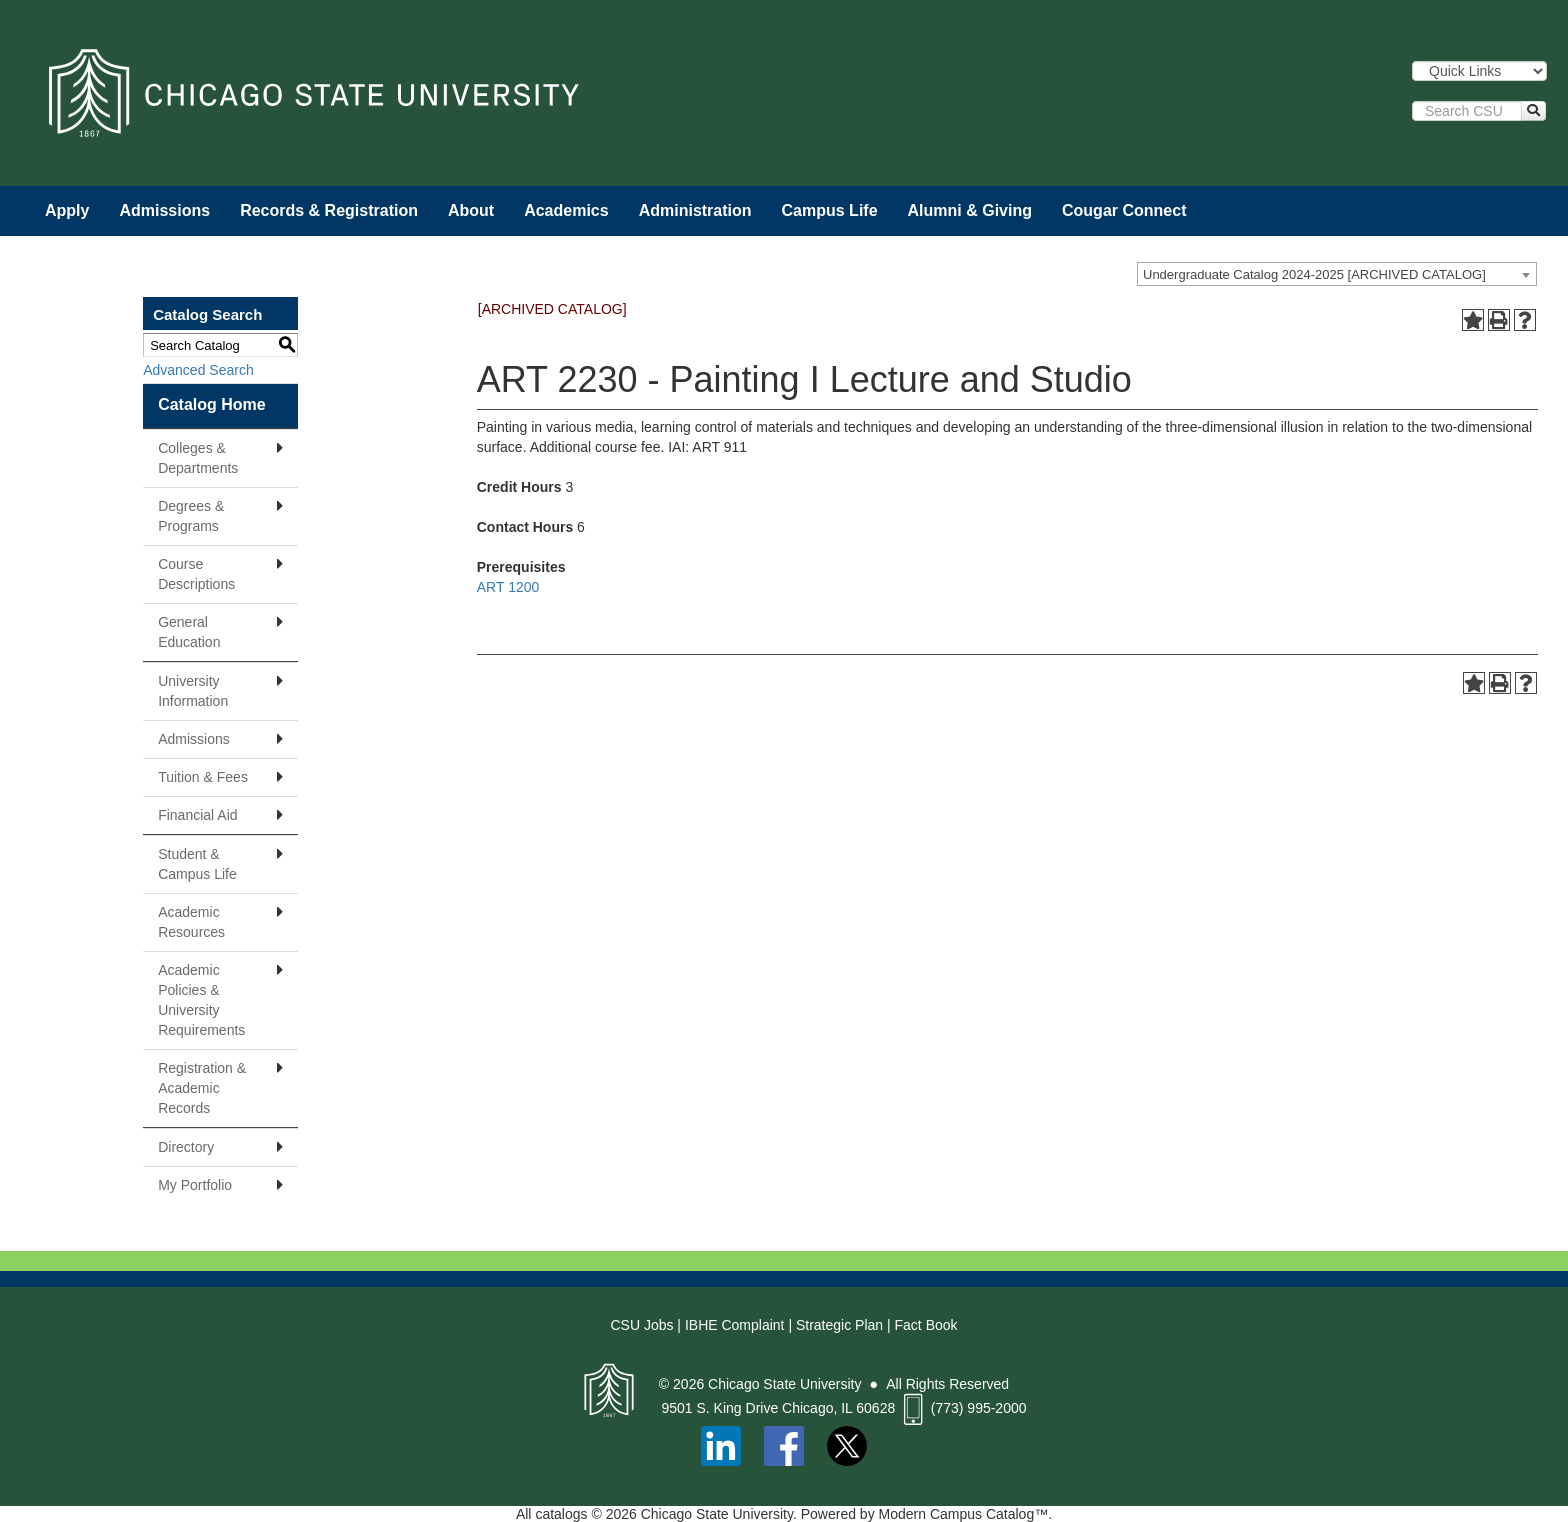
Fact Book (926, 1325)
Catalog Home (212, 404)
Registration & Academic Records (202, 1088)
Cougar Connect (1124, 210)
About (471, 210)
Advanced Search (198, 370)
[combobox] (1337, 274)
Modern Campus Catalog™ (964, 1514)
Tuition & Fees (203, 777)
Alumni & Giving (970, 210)
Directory (186, 1147)
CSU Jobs (641, 1325)
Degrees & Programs (191, 516)
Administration (695, 210)
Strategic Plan (839, 1325)
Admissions (164, 210)
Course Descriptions (196, 574)
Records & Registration (329, 210)
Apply (67, 210)
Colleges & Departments (198, 458)
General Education (189, 632)
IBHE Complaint (735, 1325)
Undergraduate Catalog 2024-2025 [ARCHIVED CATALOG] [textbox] (1314, 274)
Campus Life (830, 210)
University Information (193, 691)
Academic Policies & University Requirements (201, 1000)
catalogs (561, 1514)
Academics (566, 210)
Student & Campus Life (197, 864)
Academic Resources (191, 922)
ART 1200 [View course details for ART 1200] (508, 587)
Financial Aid (197, 815)
